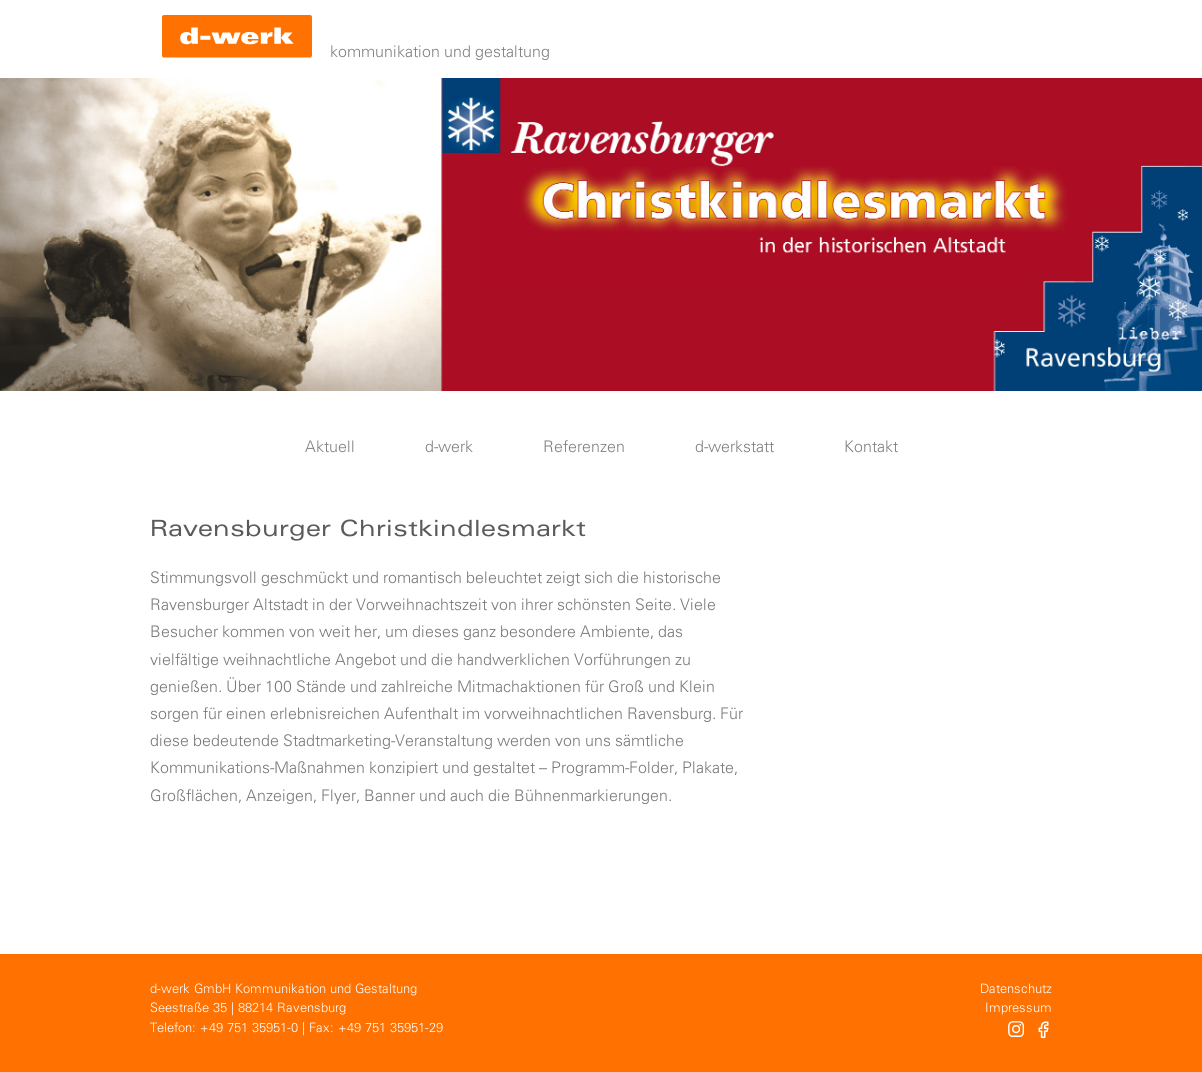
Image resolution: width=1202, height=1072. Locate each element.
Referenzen (584, 447)
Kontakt (871, 447)
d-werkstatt (734, 447)
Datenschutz (1016, 989)
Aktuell (330, 447)
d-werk (449, 447)
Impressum (1018, 1008)
